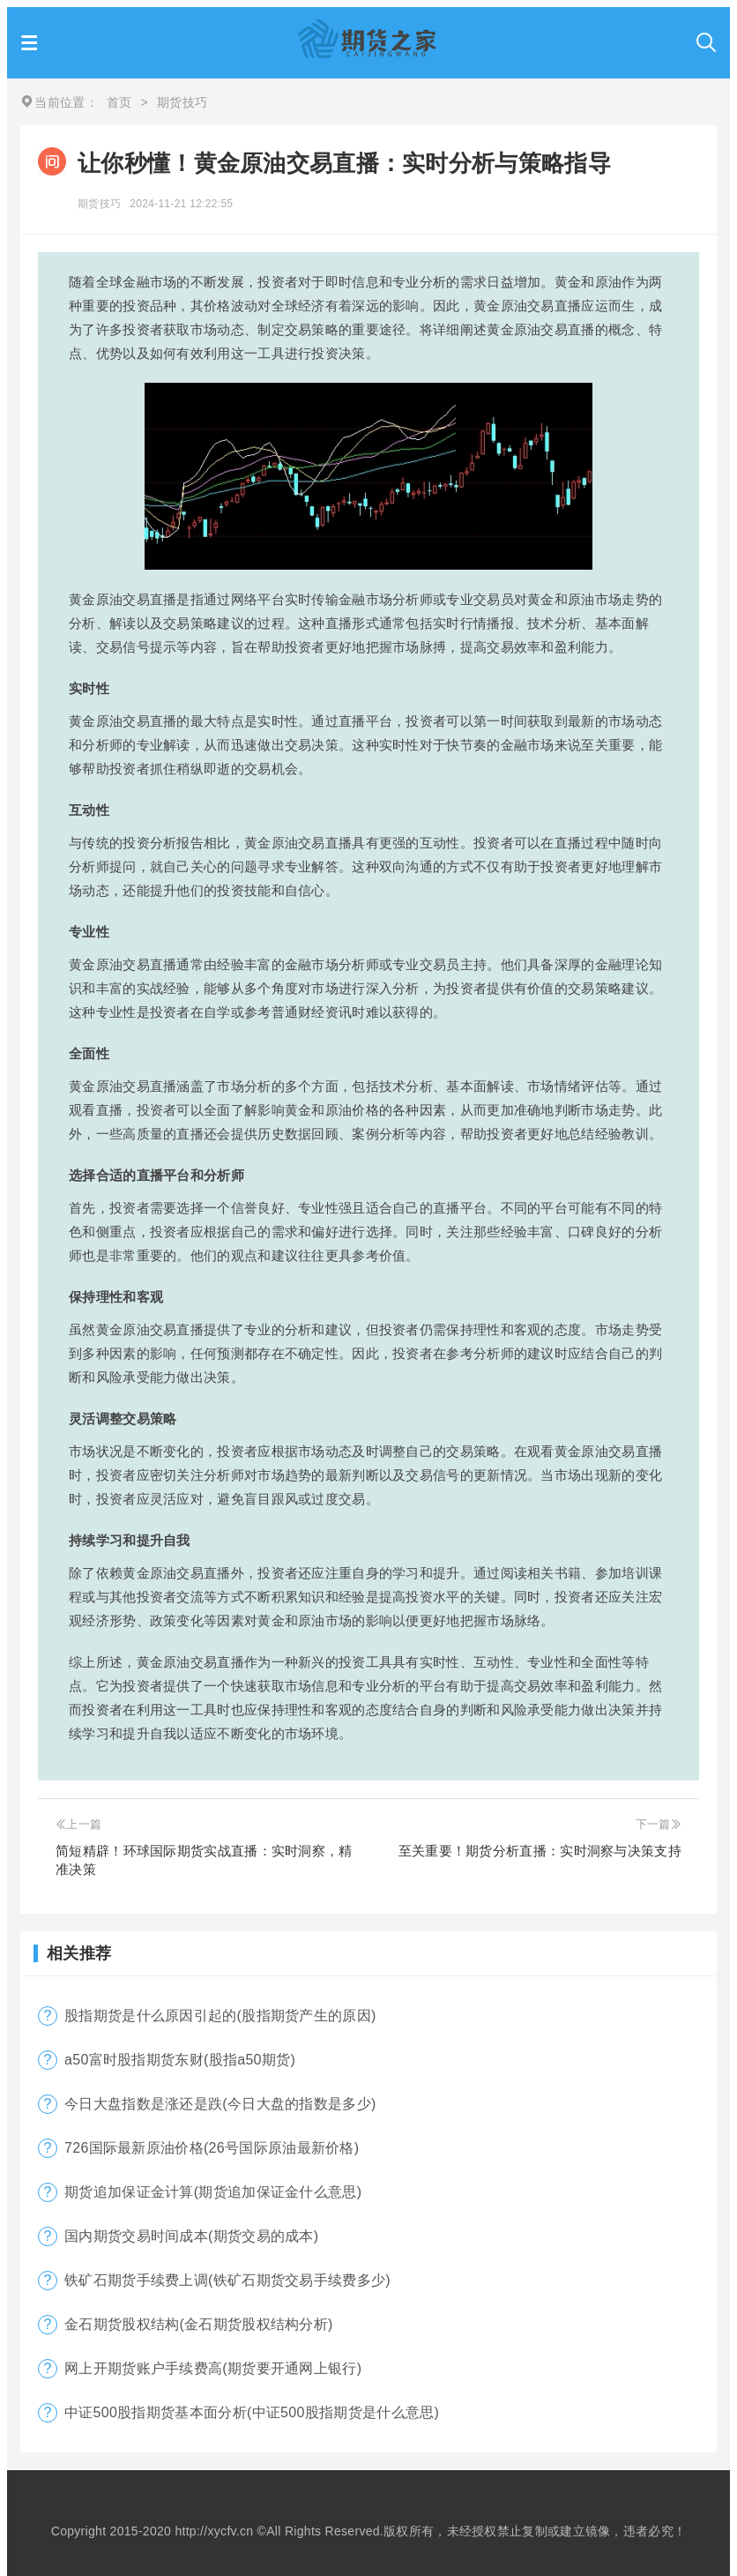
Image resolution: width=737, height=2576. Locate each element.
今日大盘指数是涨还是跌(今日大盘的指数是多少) (220, 2103)
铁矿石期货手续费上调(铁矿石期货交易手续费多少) (227, 2280)
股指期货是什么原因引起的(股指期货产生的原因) (220, 2015)
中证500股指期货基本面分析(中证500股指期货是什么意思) (251, 2412)
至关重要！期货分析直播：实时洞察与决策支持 (539, 1850)
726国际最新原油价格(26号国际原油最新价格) (211, 2147)
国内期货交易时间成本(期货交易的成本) (191, 2236)
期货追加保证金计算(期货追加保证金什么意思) (212, 2191)
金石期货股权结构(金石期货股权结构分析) (198, 2324)
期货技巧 (99, 204)
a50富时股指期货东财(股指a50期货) (179, 2059)
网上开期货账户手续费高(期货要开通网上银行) (212, 2368)
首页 (119, 102)
